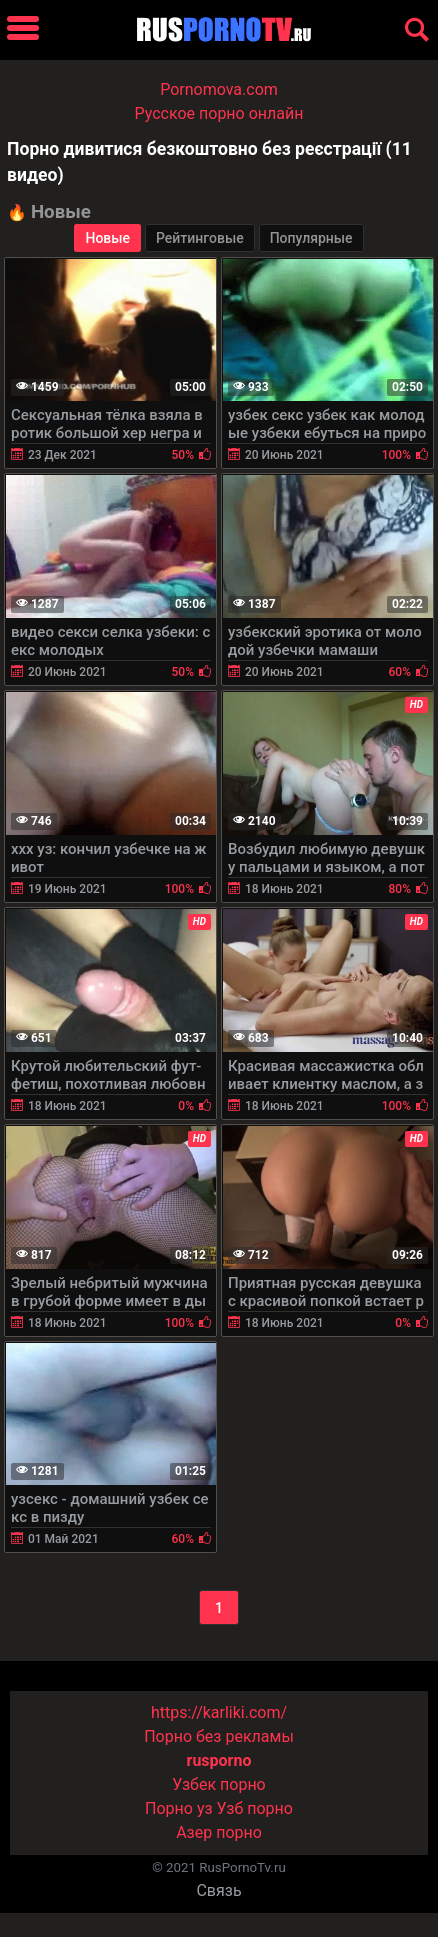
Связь (218, 1890)
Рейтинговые (200, 238)
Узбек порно (219, 1784)
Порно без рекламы (219, 1736)
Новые (107, 238)
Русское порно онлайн (219, 113)
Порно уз (179, 1808)
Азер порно (219, 1832)
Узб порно (255, 1808)
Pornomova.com (219, 89)
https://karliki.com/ (219, 1712)
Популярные (311, 238)
